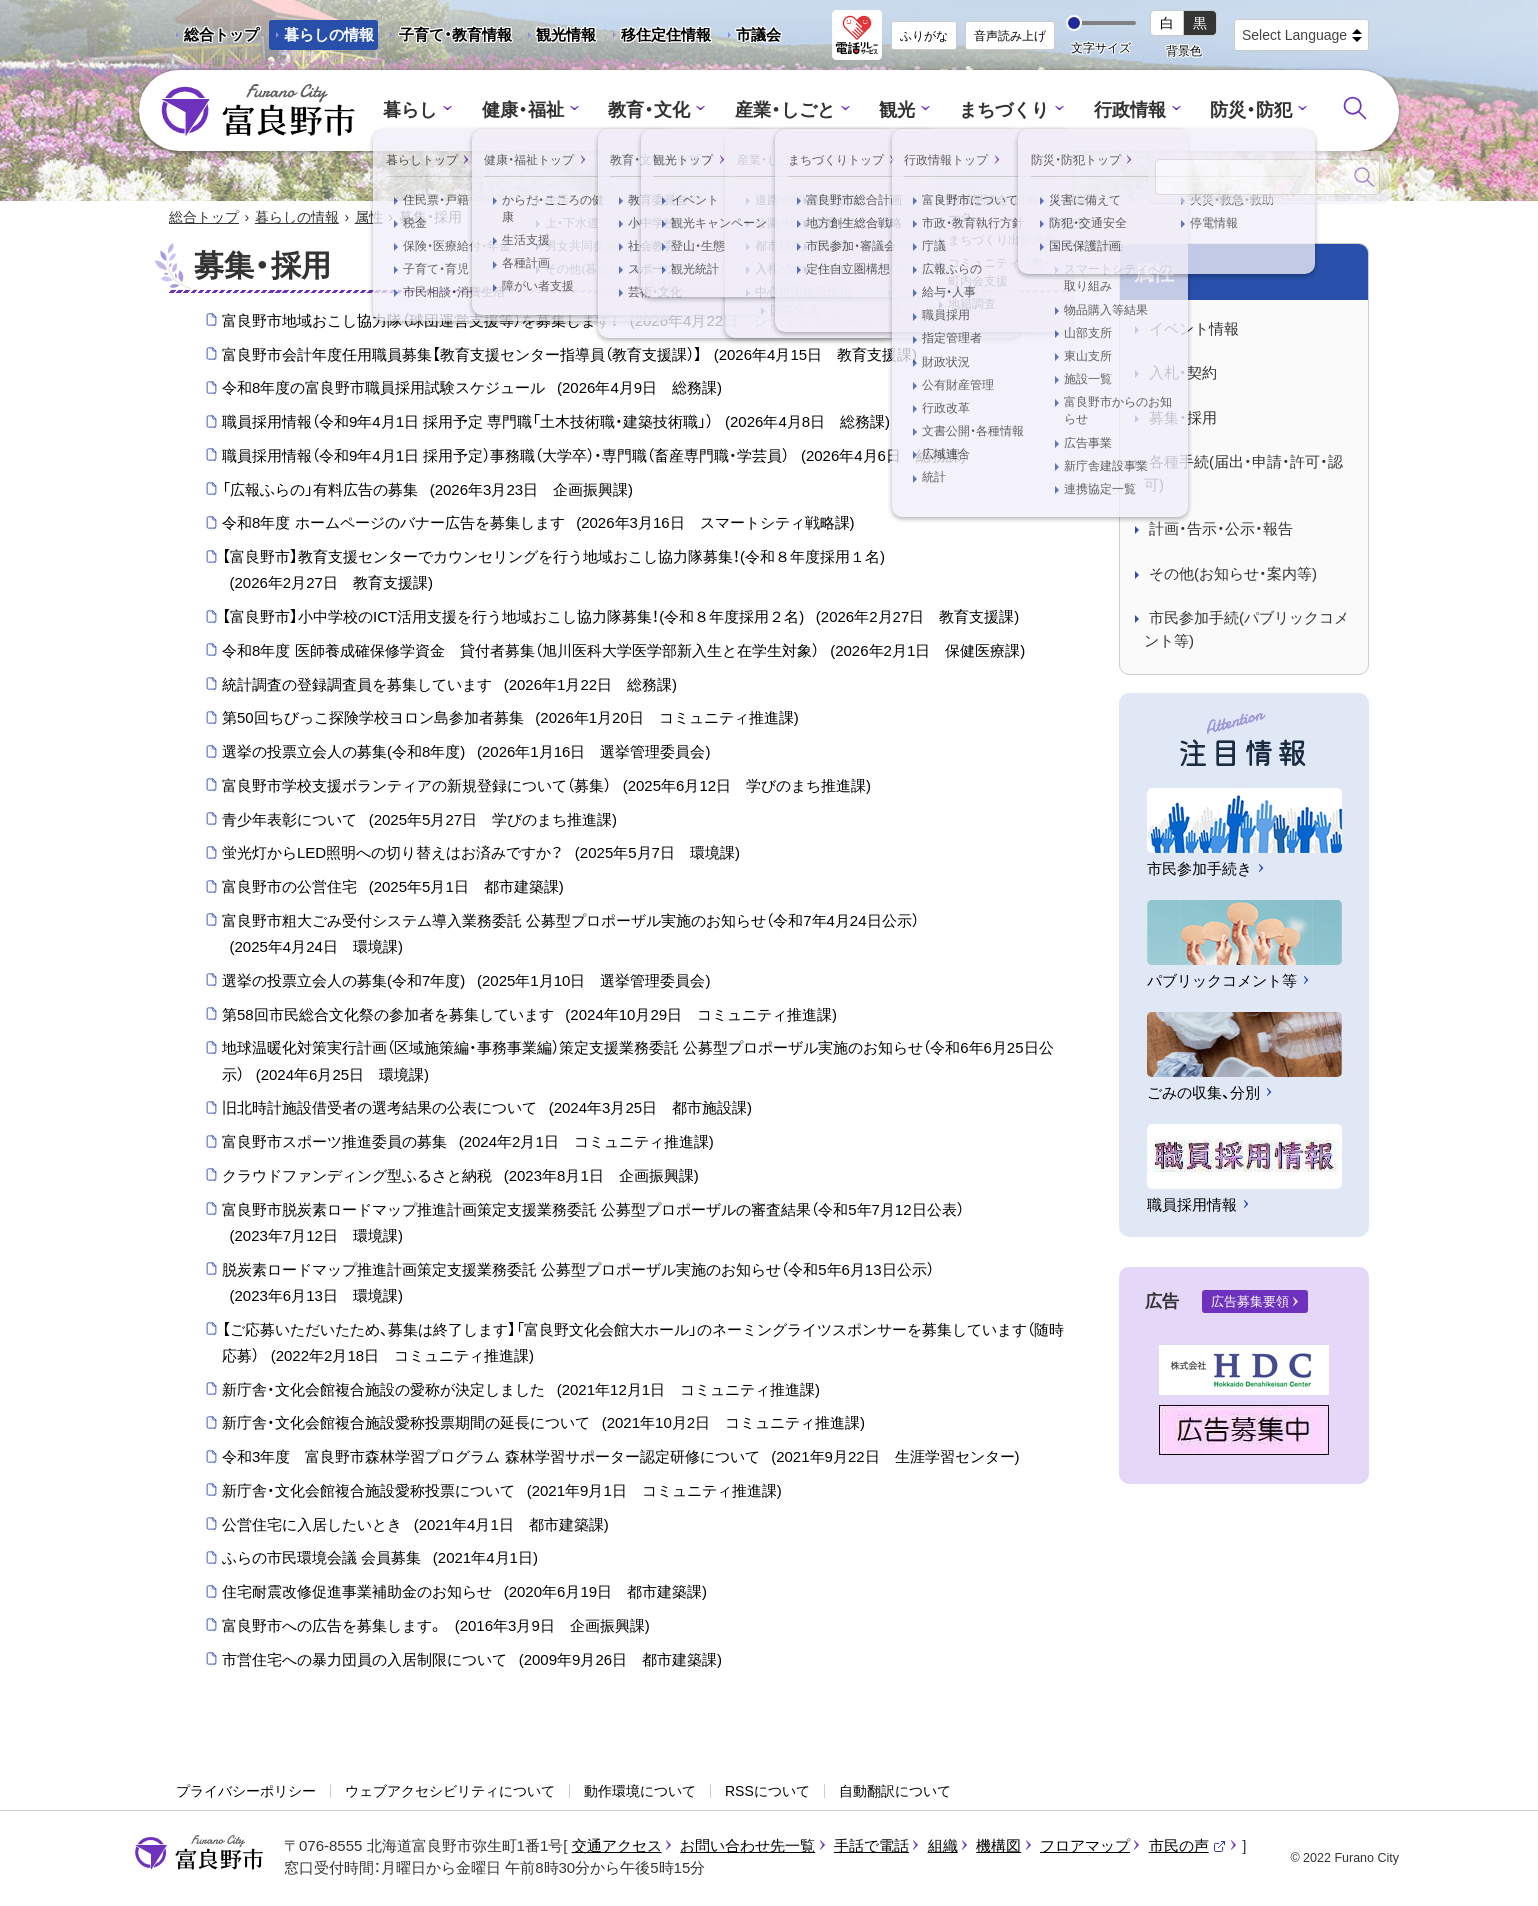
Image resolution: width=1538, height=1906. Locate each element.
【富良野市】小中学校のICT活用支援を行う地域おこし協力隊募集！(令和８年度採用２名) (620, 618)
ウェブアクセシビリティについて (450, 1792)
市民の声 (1188, 1846)
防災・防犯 (1235, 110)
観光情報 (558, 38)
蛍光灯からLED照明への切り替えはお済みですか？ (481, 855)
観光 (895, 110)
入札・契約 (1183, 374)
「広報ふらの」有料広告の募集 (427, 491)
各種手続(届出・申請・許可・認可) (1243, 475)
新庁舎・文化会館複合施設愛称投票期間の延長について (543, 1425)
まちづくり (998, 110)
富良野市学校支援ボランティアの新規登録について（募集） (546, 787)
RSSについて (767, 1792)
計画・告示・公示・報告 (1221, 530)
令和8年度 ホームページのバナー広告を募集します (538, 525)
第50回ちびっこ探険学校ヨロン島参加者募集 (510, 720)
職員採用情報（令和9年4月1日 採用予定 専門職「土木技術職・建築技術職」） (556, 423)
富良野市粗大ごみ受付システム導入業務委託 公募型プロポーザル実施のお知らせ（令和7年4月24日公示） (570, 937)
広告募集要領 (1250, 1302)
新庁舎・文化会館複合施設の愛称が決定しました (521, 1391)
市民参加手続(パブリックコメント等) (1246, 631)
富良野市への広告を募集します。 (436, 1627)
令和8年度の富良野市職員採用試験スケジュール (472, 390)
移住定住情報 (658, 38)
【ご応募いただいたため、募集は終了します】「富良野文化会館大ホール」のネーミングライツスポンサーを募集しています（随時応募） (643, 1346)
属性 (369, 218)
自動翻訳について (895, 1792)
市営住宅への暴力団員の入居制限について (472, 1661)
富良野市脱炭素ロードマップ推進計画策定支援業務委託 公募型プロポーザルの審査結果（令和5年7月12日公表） (593, 1226)
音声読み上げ (1010, 36)
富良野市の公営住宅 (393, 888)
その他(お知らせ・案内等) (1233, 574)
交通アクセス (617, 1846)
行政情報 (1119, 110)
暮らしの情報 (329, 34)
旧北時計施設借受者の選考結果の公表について (487, 1110)
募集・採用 (1183, 418)
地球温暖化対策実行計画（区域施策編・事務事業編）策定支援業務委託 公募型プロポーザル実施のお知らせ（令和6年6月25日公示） (638, 1065)
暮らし (427, 110)
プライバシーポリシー (246, 1792)
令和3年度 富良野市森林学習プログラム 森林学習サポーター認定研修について (621, 1458)
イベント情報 (1194, 329)
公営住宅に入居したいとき (415, 1526)
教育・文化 (656, 110)
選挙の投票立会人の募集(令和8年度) (466, 753)
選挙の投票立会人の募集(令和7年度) (466, 982)
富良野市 (199, 1854)
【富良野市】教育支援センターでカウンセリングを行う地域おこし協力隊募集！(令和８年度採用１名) (553, 573)
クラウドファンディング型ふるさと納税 (460, 1177)
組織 (943, 1846)
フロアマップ (1085, 1846)
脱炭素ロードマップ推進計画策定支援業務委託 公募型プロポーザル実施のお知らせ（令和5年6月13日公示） (578, 1286)
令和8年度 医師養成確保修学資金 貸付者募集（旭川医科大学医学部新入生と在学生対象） (623, 652)
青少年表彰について (419, 821)
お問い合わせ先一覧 (747, 1846)
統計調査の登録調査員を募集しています (449, 686)
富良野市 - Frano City (258, 111)
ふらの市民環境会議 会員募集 (380, 1560)
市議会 (758, 34)
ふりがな (924, 36)
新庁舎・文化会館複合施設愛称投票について (502, 1492)
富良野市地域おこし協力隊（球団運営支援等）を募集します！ (587, 322)
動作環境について (640, 1792)
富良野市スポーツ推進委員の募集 (468, 1143)
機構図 (998, 1846)
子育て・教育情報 (455, 34)
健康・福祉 (535, 110)
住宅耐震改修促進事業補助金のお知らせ (464, 1593)
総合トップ (221, 34)
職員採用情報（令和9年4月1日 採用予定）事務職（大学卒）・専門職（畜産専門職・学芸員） (594, 457)
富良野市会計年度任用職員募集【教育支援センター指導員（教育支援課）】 (569, 356)
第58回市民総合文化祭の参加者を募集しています (529, 1016)
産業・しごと (786, 110)
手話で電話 (871, 1846)
